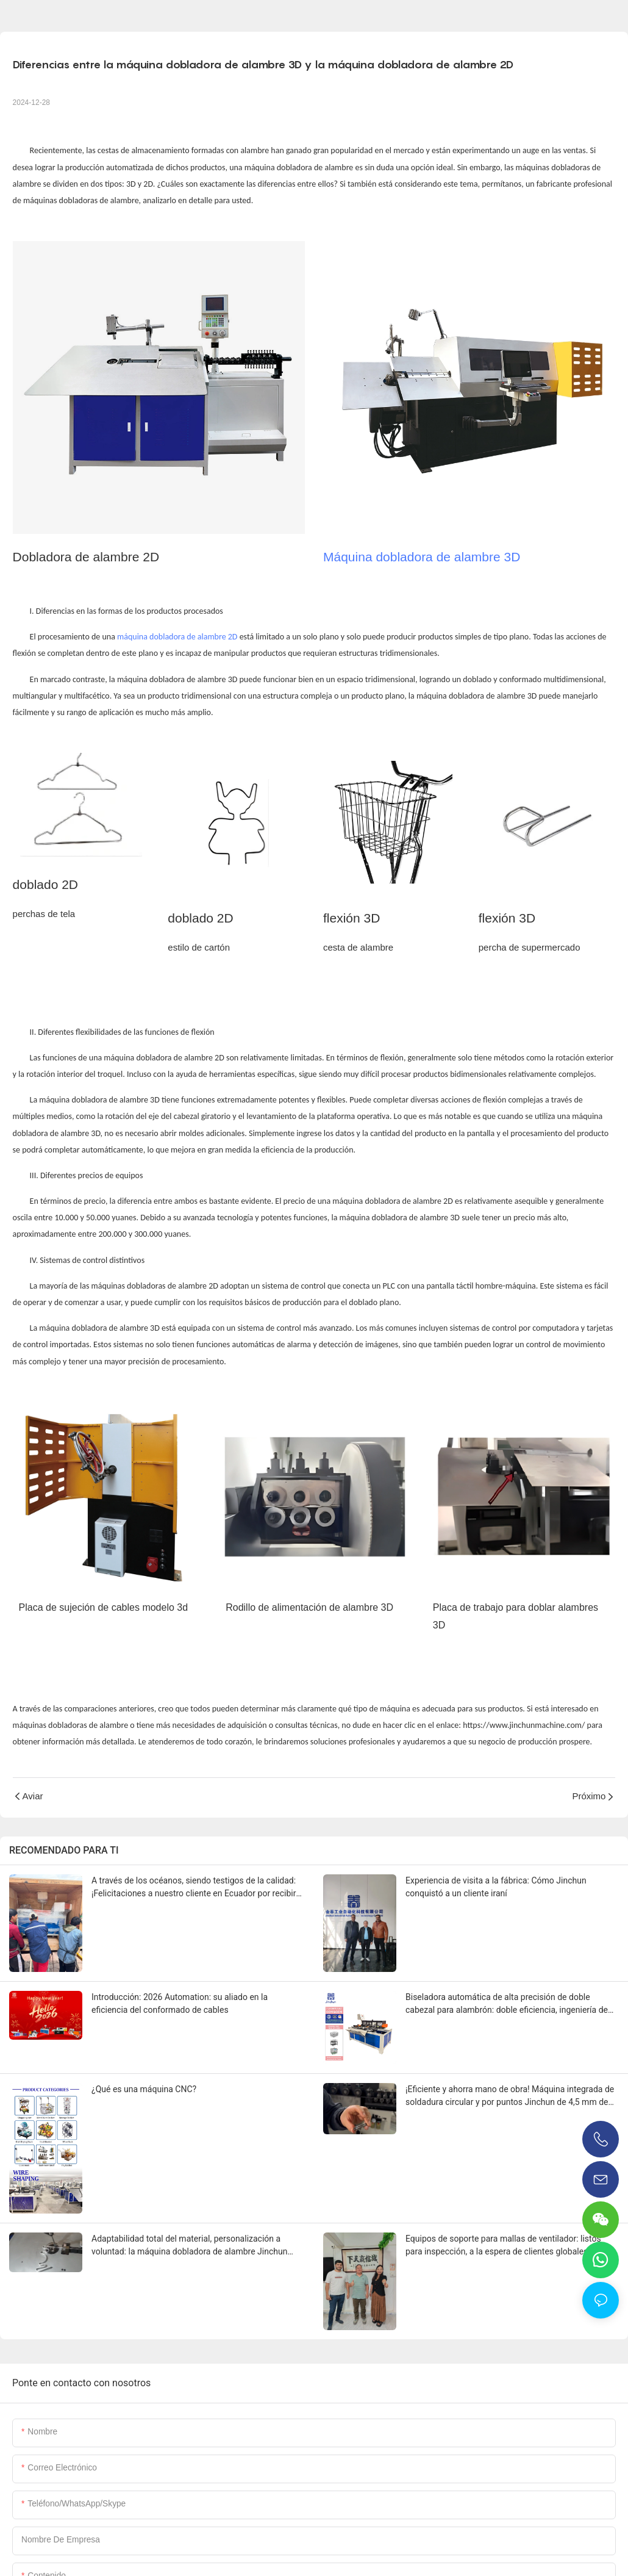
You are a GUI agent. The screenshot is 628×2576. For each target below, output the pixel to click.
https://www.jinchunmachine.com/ (525, 1725)
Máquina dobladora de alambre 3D (421, 557)
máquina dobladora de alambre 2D (177, 636)
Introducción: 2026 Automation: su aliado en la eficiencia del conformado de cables (179, 2003)
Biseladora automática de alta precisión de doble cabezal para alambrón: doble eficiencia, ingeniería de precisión (506, 2004)
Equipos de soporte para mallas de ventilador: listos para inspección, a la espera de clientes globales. (503, 2245)
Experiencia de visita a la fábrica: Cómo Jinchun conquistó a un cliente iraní (496, 1887)
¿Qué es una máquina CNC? (143, 2089)
